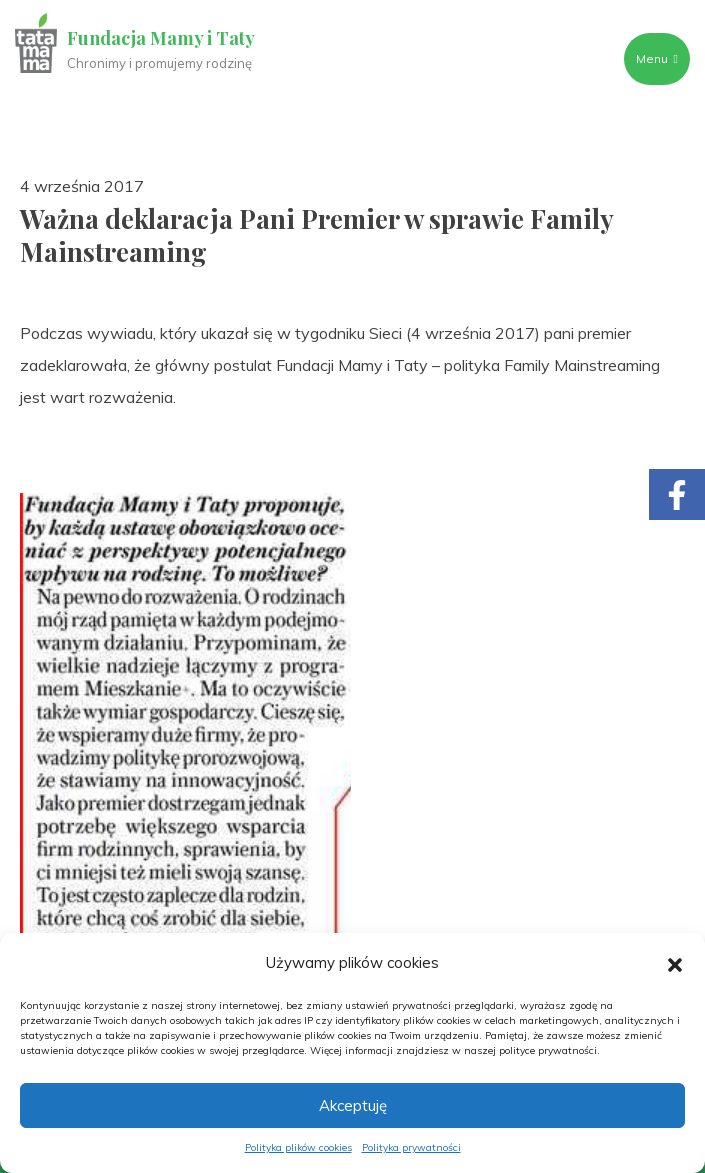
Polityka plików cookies (298, 1147)
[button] (675, 963)
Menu (656, 58)
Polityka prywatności (411, 1147)
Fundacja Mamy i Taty (162, 38)
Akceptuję (353, 1105)
